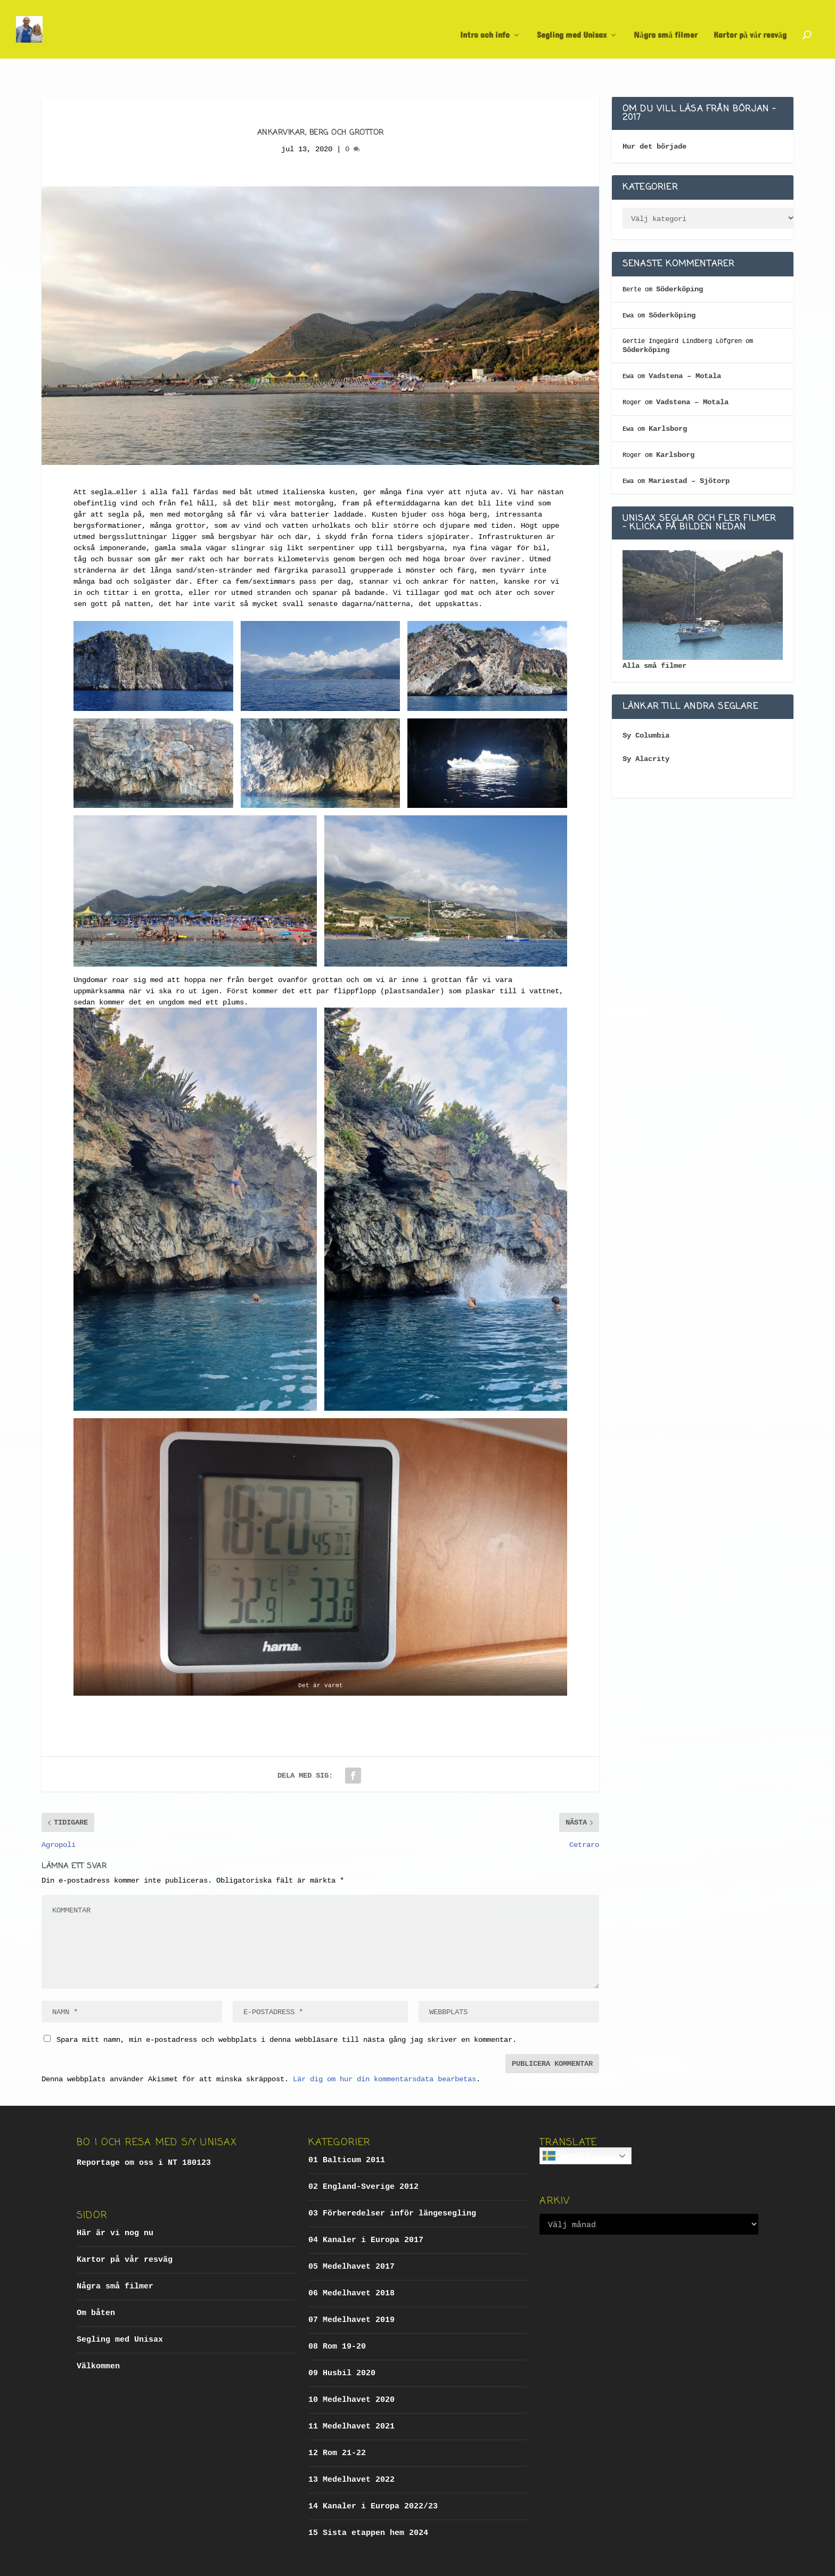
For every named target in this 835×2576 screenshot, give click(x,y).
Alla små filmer (654, 637)
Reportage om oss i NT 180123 (144, 2134)
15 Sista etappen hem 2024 (368, 2504)
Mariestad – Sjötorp (689, 452)
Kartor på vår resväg (750, 25)
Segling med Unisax (572, 25)
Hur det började (654, 117)
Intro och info (485, 25)
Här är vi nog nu (115, 2204)
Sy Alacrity (646, 730)
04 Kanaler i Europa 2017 (365, 2211)
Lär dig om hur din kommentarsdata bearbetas (384, 2050)
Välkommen (98, 2337)
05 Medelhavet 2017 (351, 2238)
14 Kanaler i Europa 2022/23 (373, 2477)
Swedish (566, 2127)
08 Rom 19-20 (337, 2318)
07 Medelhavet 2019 (351, 2291)
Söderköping (679, 260)
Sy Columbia (646, 706)
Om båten (96, 2284)
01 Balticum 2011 (346, 2131)
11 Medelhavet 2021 (351, 2397)
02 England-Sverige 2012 (363, 2158)
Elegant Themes (156, 2562)
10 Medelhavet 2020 (351, 2371)
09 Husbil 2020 (341, 2344)
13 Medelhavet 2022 (351, 2451)
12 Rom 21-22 (337, 2424)
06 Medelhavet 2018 (351, 2264)
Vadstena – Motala (685, 347)
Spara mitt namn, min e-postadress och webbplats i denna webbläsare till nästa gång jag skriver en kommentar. (286, 2010)
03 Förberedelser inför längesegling (392, 2184)
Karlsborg (668, 400)
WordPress (250, 2562)
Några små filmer (666, 25)
